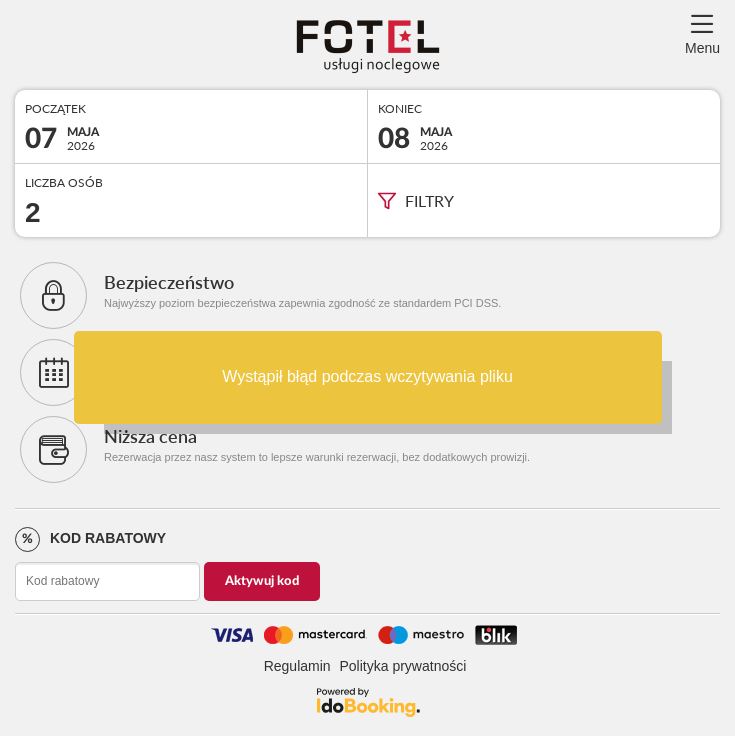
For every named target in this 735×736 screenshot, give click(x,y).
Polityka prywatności (403, 666)
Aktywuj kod (262, 581)
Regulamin (297, 666)
